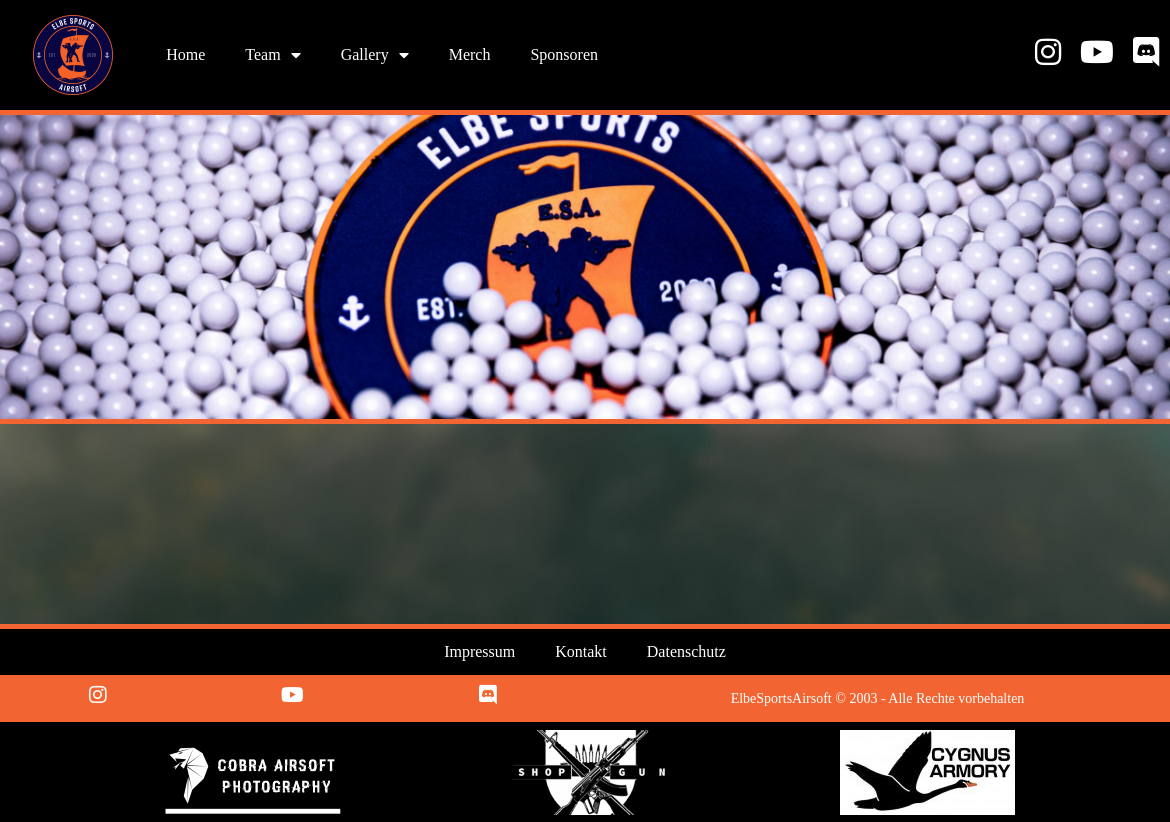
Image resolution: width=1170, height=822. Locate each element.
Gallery (375, 55)
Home (185, 54)
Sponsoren (564, 54)
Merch (470, 54)
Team (272, 55)
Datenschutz (686, 651)
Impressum (479, 651)
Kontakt (581, 651)
